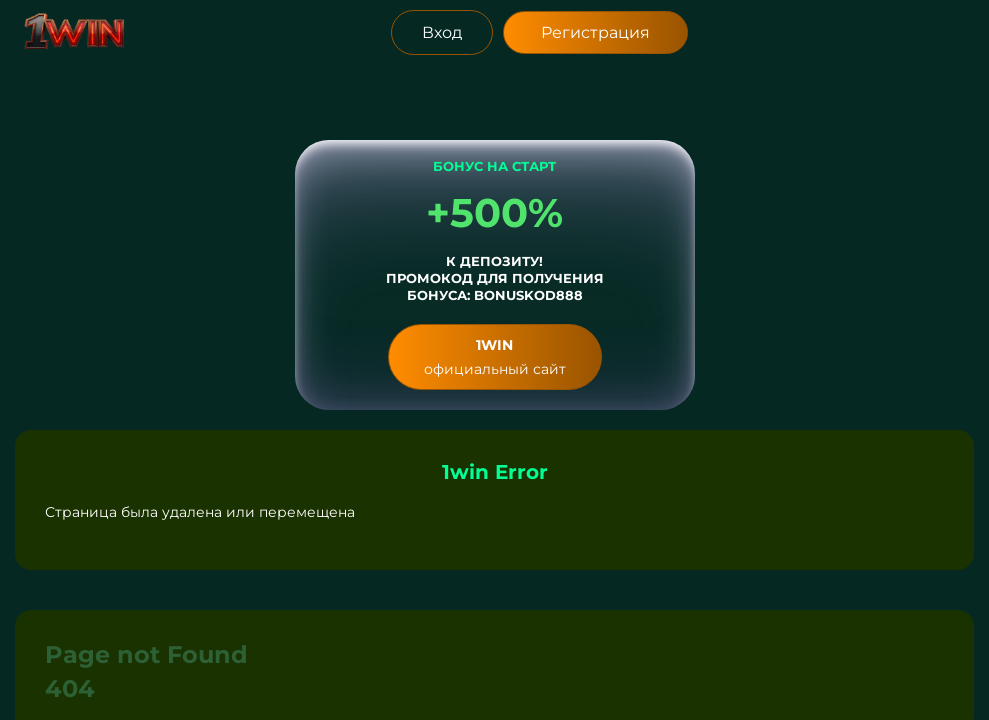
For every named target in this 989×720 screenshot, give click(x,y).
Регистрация (595, 32)
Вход (442, 32)
